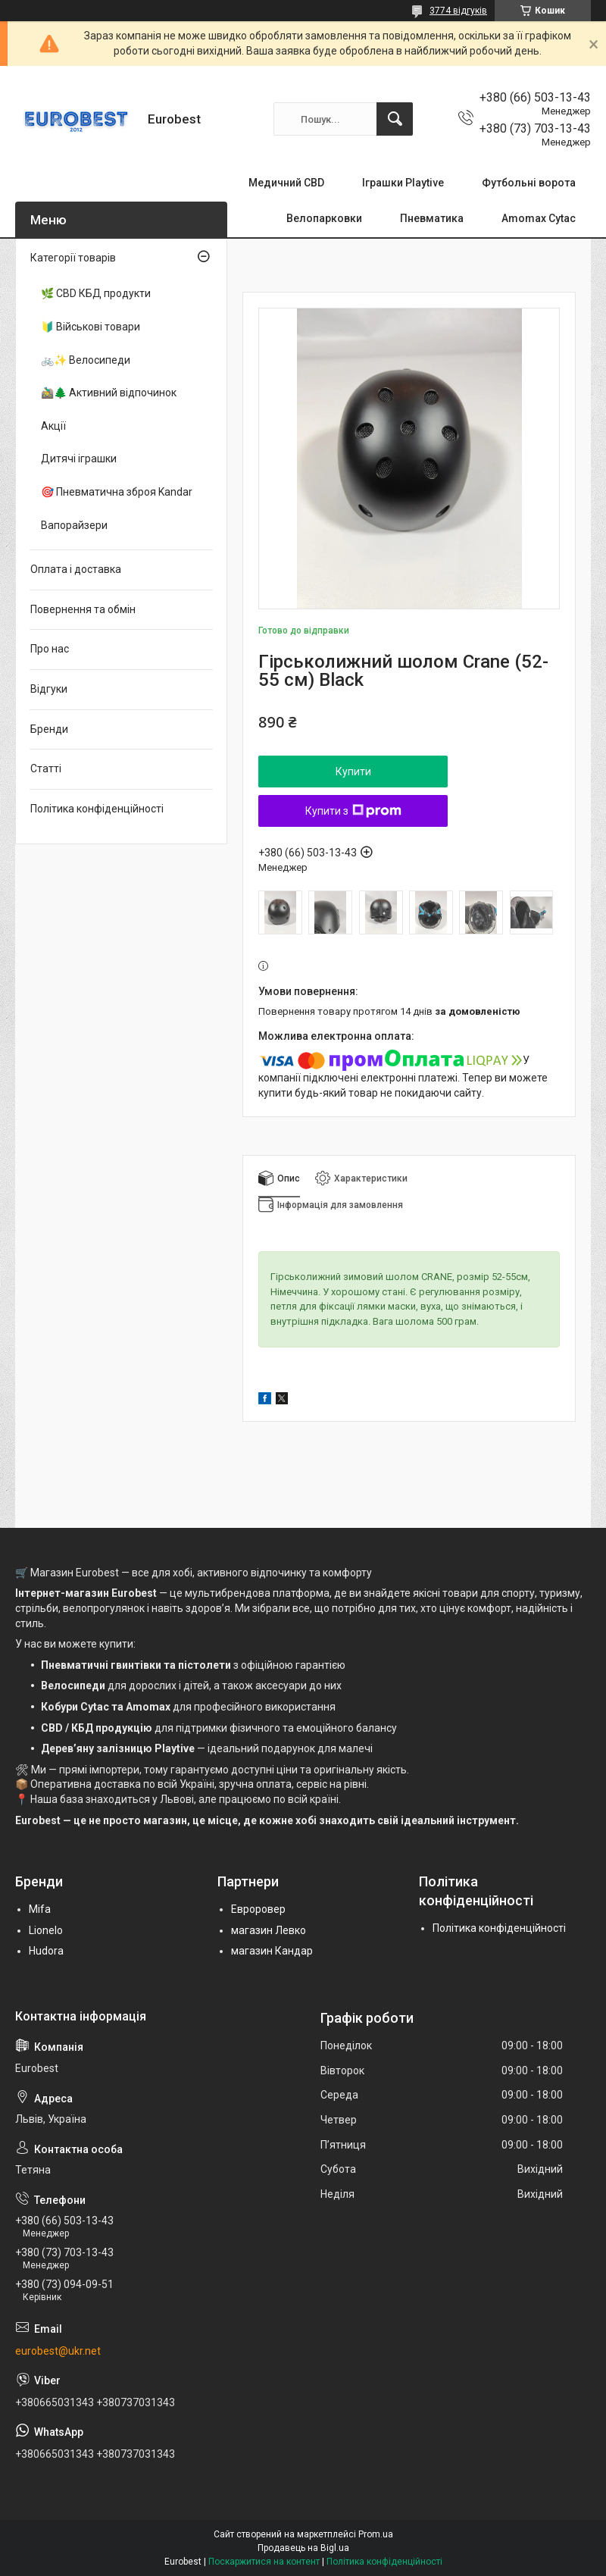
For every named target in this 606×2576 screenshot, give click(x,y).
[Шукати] (394, 119)
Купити (353, 771)
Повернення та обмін (83, 609)
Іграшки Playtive (403, 183)
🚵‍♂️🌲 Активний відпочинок (108, 393)
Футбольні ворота (529, 183)
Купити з (353, 811)
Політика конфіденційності (97, 809)
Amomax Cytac (538, 218)
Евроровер (258, 1909)
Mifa (40, 1909)
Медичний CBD (286, 183)
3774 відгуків (458, 10)
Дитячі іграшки (79, 458)
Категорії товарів (73, 258)
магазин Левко (268, 1930)
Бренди (49, 729)
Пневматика (432, 218)
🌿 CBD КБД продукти (96, 293)
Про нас (49, 649)
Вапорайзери (74, 525)
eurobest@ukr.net (58, 2351)
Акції (53, 426)
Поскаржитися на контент (264, 2561)
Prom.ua (375, 2534)
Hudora (46, 1951)
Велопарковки (324, 218)
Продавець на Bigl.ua (303, 2548)
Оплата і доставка (75, 569)
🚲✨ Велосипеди (85, 360)
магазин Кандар (272, 1951)
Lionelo (46, 1930)
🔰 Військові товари (90, 327)
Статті (45, 768)
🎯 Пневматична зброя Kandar (116, 492)
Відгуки (48, 689)
